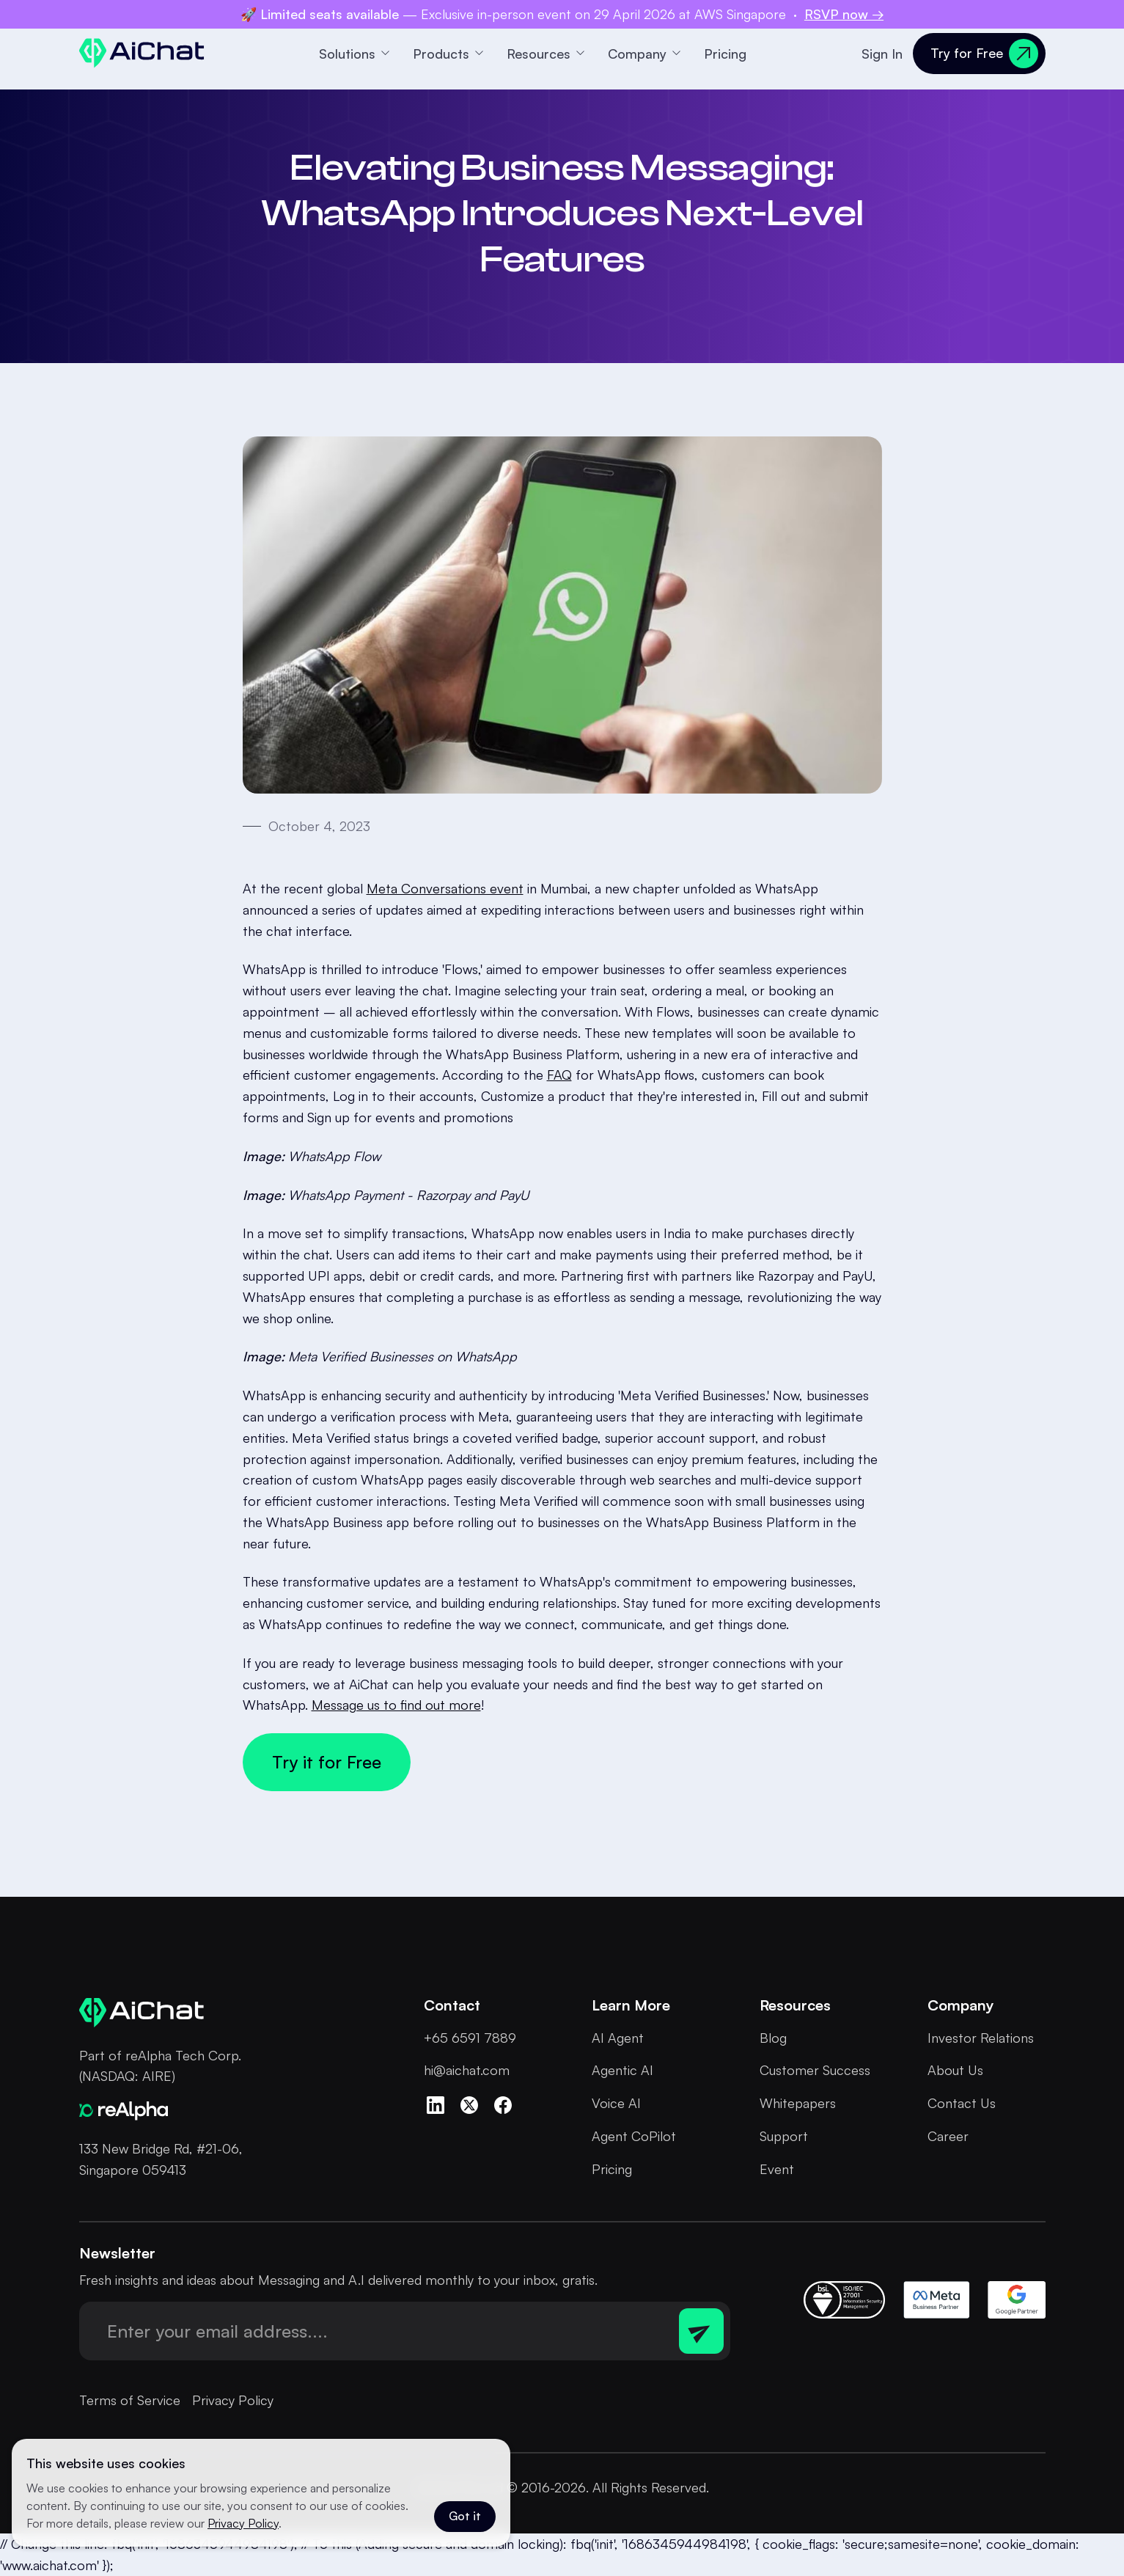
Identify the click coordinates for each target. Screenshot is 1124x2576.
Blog (773, 2038)
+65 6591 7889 (470, 2038)
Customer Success (815, 2070)
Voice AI (616, 2103)
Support (784, 2136)
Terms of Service (129, 2400)
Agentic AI (622, 2070)
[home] (142, 53)
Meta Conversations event (445, 888)
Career (948, 2136)
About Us (955, 2070)
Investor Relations (981, 2038)
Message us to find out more (396, 1705)
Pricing (725, 53)
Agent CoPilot (634, 2136)
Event (777, 2169)
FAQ (559, 1074)
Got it (465, 2516)
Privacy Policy (232, 2400)
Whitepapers (798, 2103)
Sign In (882, 53)
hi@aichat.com (467, 2070)
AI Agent (618, 2038)
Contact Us (962, 2103)
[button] (354, 53)
